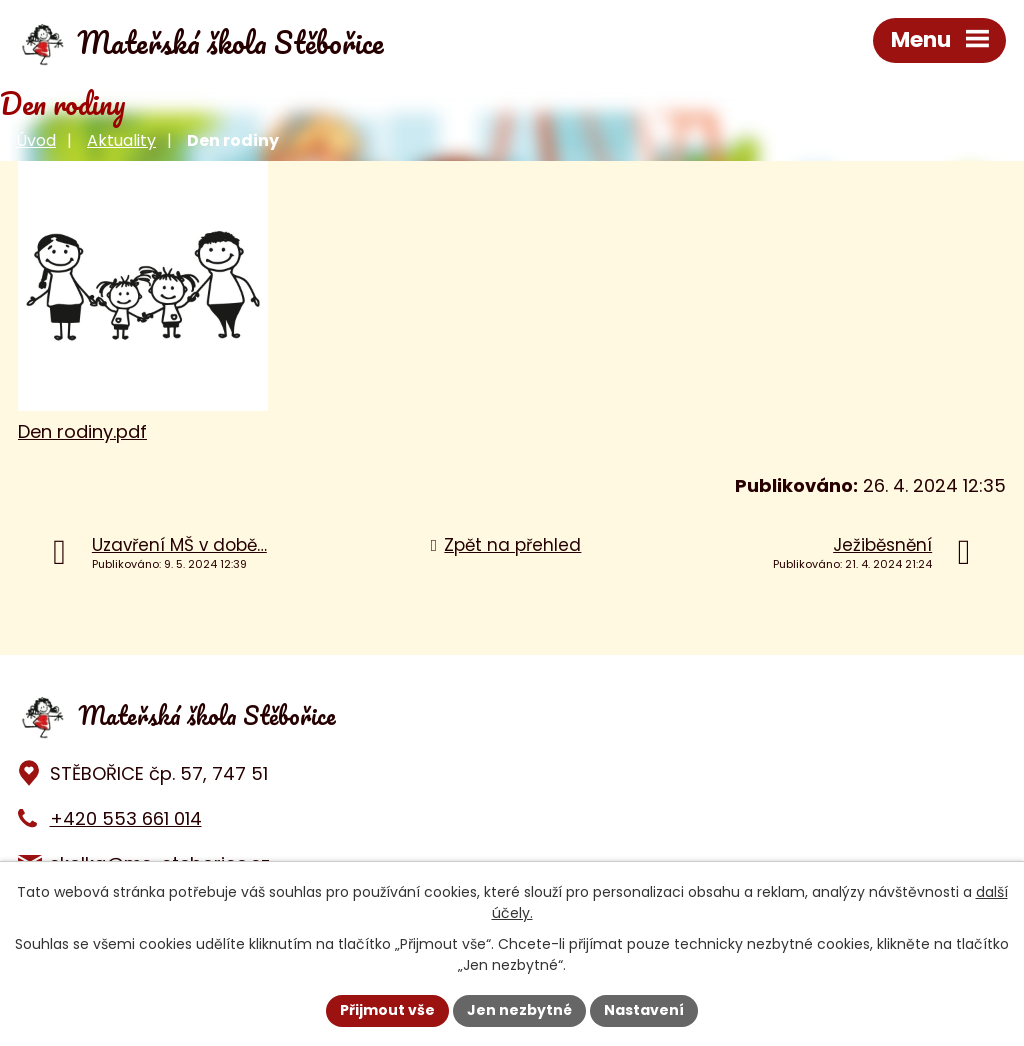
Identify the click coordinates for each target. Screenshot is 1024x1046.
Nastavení (644, 1010)
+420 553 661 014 (126, 818)
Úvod (36, 140)
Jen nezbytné (519, 1010)
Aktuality (121, 140)
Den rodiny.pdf (82, 431)
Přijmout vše (387, 1010)
